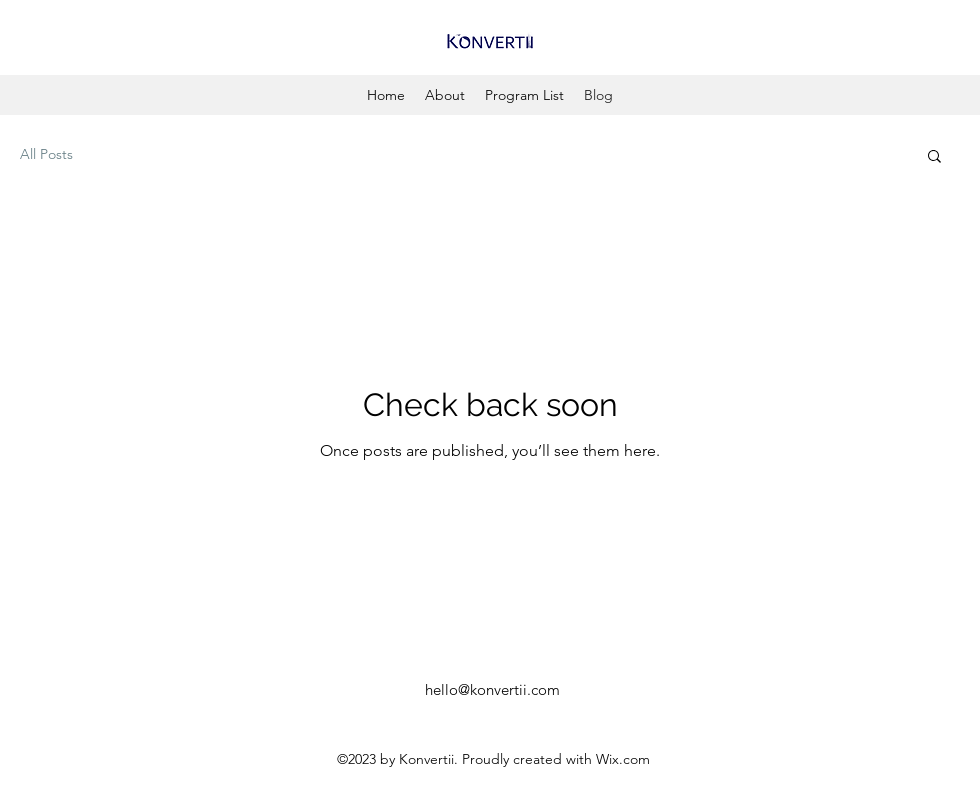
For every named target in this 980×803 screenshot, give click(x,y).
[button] (934, 157)
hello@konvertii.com (492, 689)
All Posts (46, 154)
